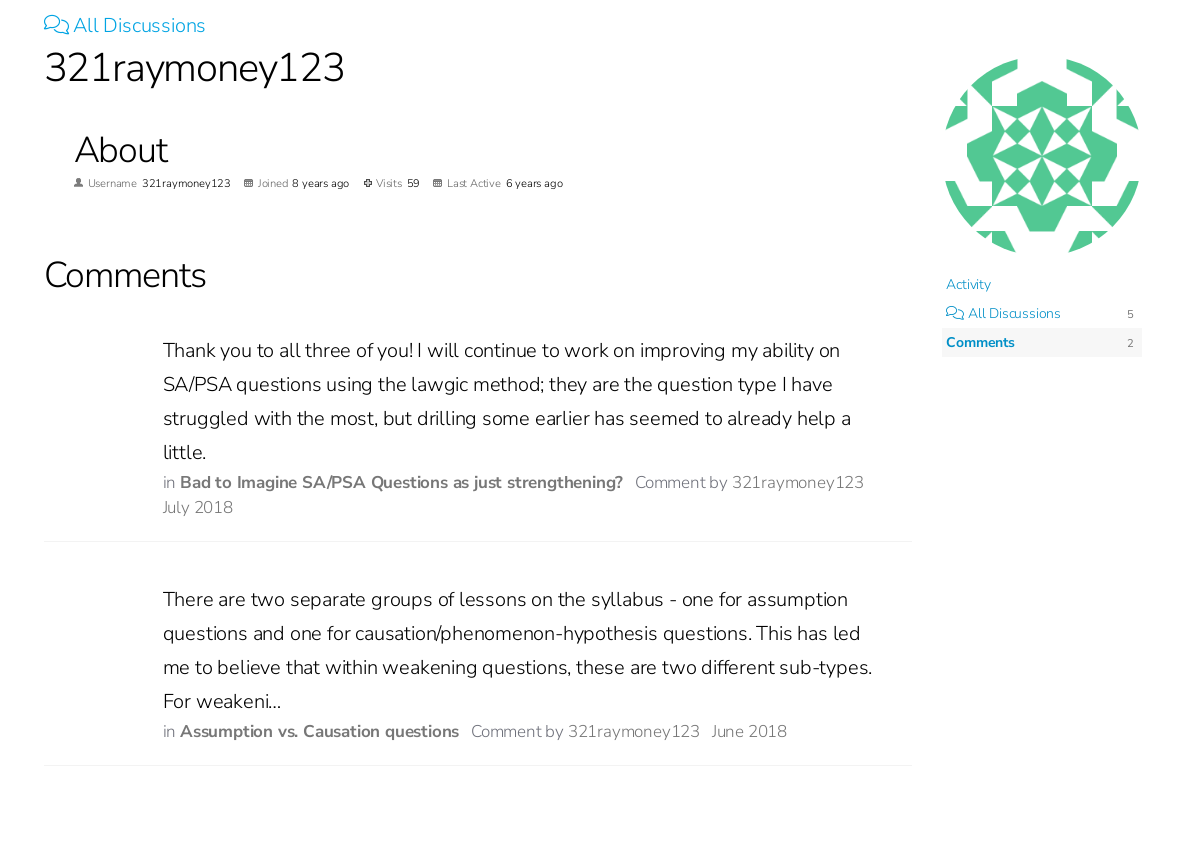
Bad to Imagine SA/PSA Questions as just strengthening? (401, 482)
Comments (980, 342)
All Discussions (125, 25)
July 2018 (198, 507)
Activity (968, 284)
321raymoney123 (798, 482)
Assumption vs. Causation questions (319, 731)
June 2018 (749, 731)
